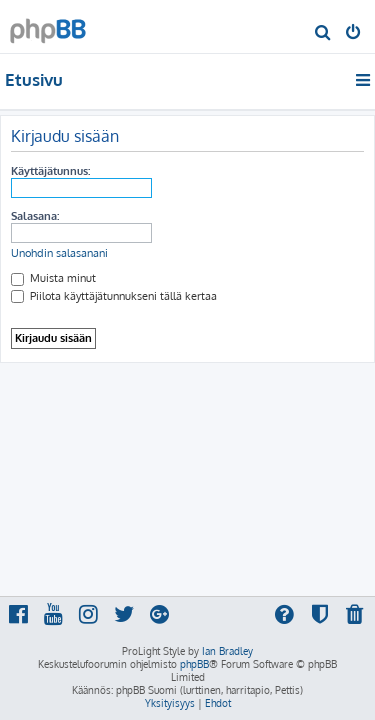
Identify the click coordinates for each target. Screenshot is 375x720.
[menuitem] (323, 34)
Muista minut (53, 278)
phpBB (194, 664)
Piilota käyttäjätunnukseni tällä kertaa (114, 296)
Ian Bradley (227, 651)
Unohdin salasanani (59, 253)
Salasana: (35, 216)
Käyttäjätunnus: (50, 171)
